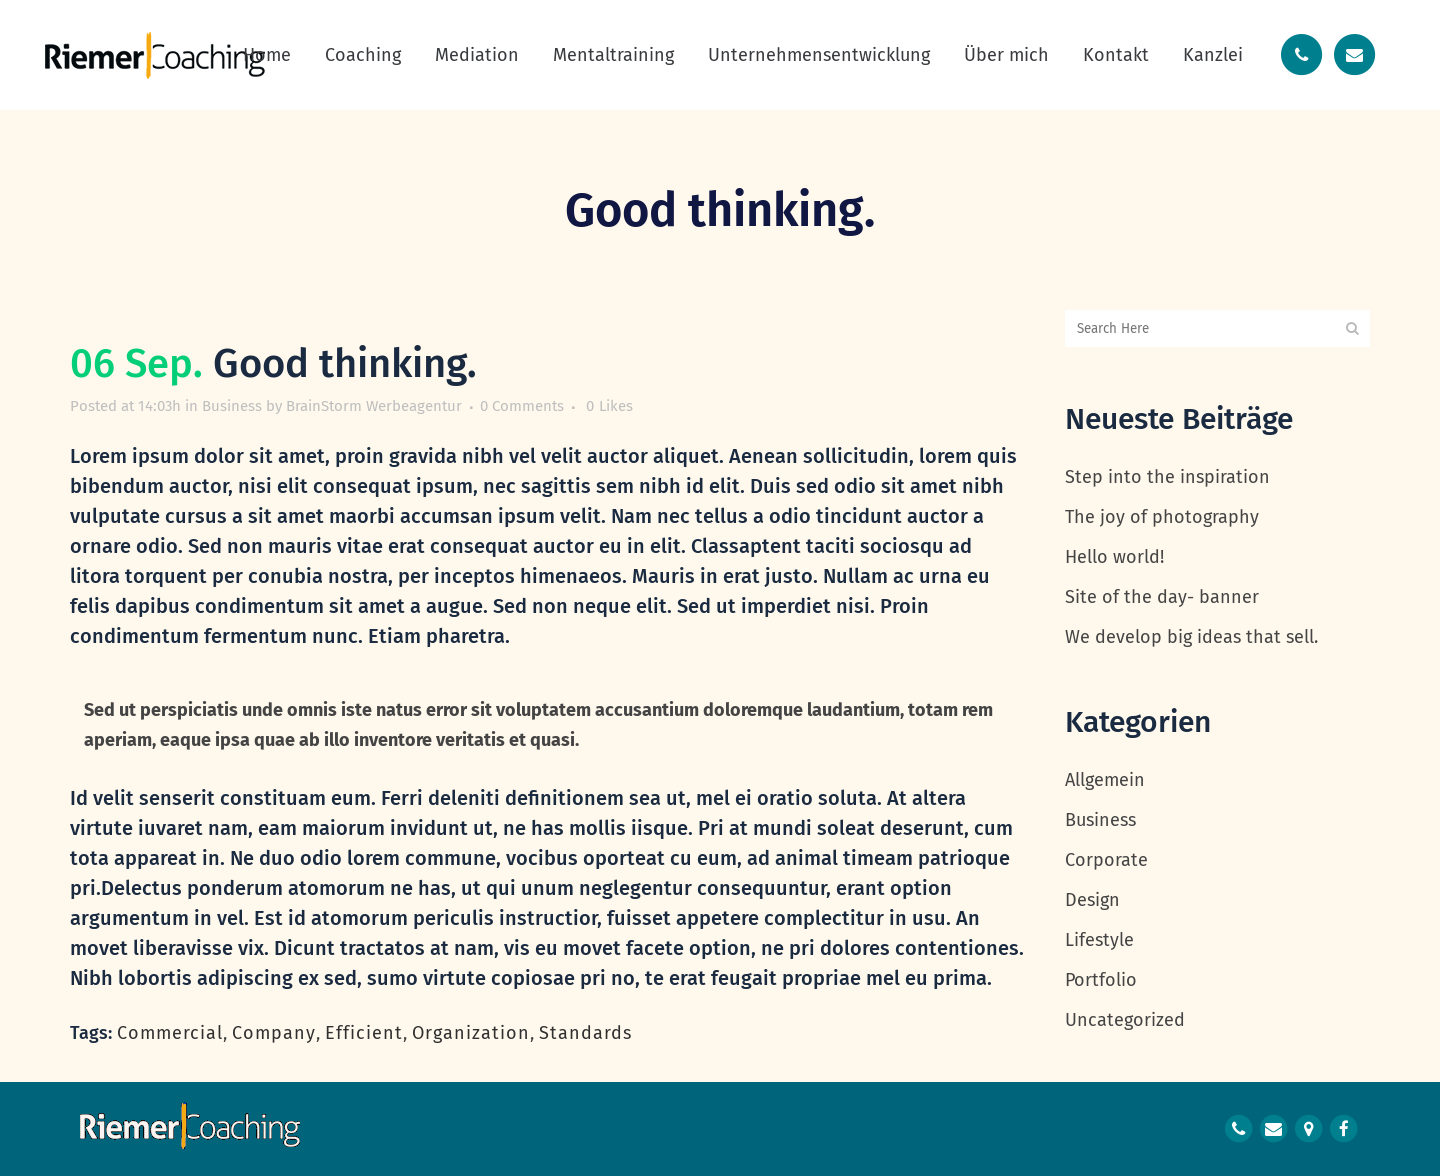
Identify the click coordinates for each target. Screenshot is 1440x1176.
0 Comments (522, 406)
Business (232, 406)
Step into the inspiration (1167, 477)
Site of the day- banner (1162, 597)
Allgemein (1105, 780)
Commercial (170, 1033)
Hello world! (1114, 557)
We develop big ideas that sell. (1191, 637)
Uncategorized (1125, 1020)
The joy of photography (1162, 517)
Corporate (1106, 860)
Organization (471, 1033)
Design (1092, 900)
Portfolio (1101, 980)
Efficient (364, 1033)
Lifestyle (1099, 940)
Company (274, 1033)
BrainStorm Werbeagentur (374, 406)
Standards (585, 1033)
